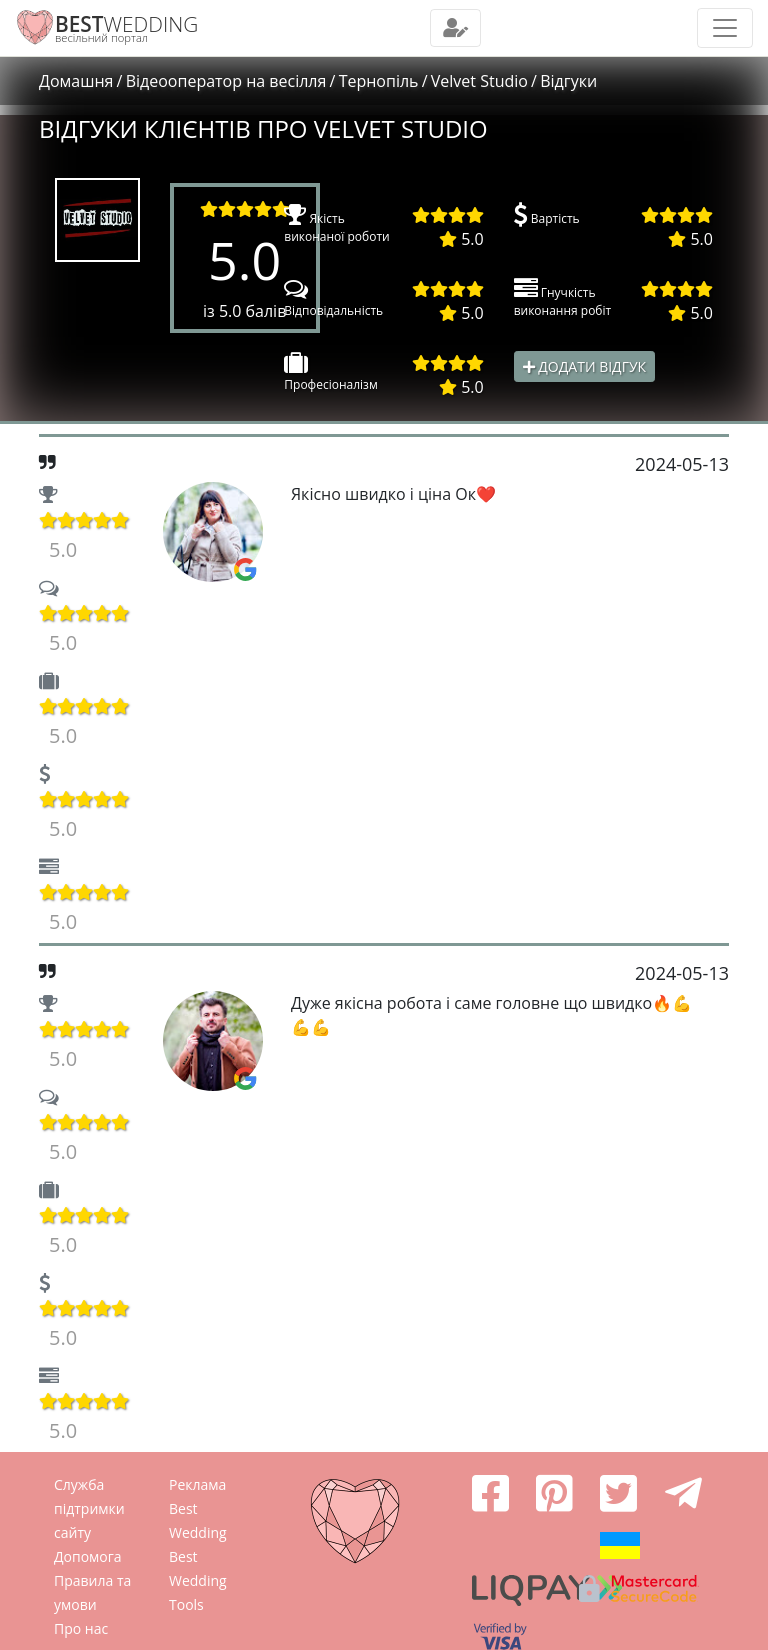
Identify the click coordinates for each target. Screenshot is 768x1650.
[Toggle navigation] (455, 28)
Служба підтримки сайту (89, 1508)
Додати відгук (585, 366)
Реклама (197, 1484)
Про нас (81, 1628)
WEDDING (126, 24)
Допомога (88, 1556)
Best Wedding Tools (198, 1580)
